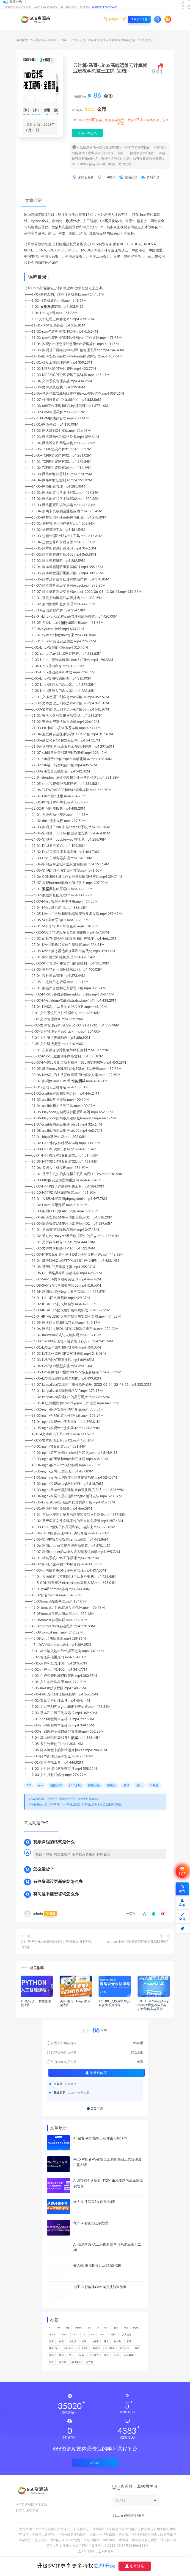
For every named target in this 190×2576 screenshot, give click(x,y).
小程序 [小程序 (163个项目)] (95, 2341)
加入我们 (95, 2462)
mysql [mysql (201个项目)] (136, 2327)
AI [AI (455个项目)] (50, 2327)
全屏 (182, 1917)
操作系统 (47, 306)
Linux (62, 40)
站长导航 (105, 2551)
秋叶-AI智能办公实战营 (91, 2223)
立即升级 (105, 2565)
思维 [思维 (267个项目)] (129, 2341)
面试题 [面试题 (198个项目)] (62, 2362)
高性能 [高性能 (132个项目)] (89, 2362)
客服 (182, 1903)
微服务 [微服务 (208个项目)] (117, 2341)
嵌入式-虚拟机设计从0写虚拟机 (97, 2265)
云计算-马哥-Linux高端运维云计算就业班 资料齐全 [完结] (56, 1944)
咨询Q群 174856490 (104, 7)
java (44, 1589)
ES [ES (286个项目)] (89, 2327)
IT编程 (52, 40)
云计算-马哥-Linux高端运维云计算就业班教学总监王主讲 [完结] (83, 1804)
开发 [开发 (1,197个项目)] (106, 2341)
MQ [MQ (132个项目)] (126, 2327)
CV (151, 244)
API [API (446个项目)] (58, 2327)
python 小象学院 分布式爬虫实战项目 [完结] (138, 1941)
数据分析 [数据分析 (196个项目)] (83, 2348)
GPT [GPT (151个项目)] (106, 2327)
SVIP (182, 1871)
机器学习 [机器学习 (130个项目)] (124, 2348)
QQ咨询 (95, 2108)
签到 (182, 1889)
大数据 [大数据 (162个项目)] (72, 2341)
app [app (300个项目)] (67, 2327)
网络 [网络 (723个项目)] (81, 2355)
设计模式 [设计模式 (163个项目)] (94, 2355)
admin (38, 1913)
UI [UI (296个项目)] (84, 2334)
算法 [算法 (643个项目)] (71, 2355)
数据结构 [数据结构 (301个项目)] (110, 2348)
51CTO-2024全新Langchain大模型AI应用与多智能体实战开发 (153, 2005)
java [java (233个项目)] (116, 2327)
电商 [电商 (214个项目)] (61, 2355)
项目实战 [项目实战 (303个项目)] (76, 2362)
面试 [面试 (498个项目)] (51, 2362)
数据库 (47, 889)
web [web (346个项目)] (102, 2334)
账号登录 (134, 2566)
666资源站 (38, 40)
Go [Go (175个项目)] (97, 2327)
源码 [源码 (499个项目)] (51, 2355)
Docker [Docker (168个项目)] (78, 2327)
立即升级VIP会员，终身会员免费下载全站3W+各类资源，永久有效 (122, 121)
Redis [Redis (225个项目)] (64, 2334)
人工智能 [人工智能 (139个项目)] (126, 2334)
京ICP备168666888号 (133, 2545)
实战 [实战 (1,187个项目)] (84, 2341)
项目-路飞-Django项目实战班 (75, 2003)
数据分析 (73, 221)
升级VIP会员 (87, 133)
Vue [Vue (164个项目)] (92, 2334)
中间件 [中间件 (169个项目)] (113, 2334)
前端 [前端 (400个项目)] (61, 2341)
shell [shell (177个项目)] (74, 2334)
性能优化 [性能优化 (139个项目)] (53, 2348)
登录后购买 (96, 2073)
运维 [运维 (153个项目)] (116, 2355)
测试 (74, 1737)
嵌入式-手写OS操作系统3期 (94, 2202)
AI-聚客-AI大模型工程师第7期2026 (100, 2138)
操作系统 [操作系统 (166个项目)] (68, 2348)
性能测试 (78, 1081)
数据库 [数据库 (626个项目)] (96, 2348)
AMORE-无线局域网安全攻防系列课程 (114, 2003)
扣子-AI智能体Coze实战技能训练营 (100, 2287)
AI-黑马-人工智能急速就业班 (36, 2003)
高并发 (110, 221)
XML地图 (85, 2551)
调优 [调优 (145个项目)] (106, 2355)
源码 (64, 622)
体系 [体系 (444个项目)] (51, 2341)
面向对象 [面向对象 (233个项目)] (128, 2355)
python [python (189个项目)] (52, 2334)
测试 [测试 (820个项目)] (137, 2348)
